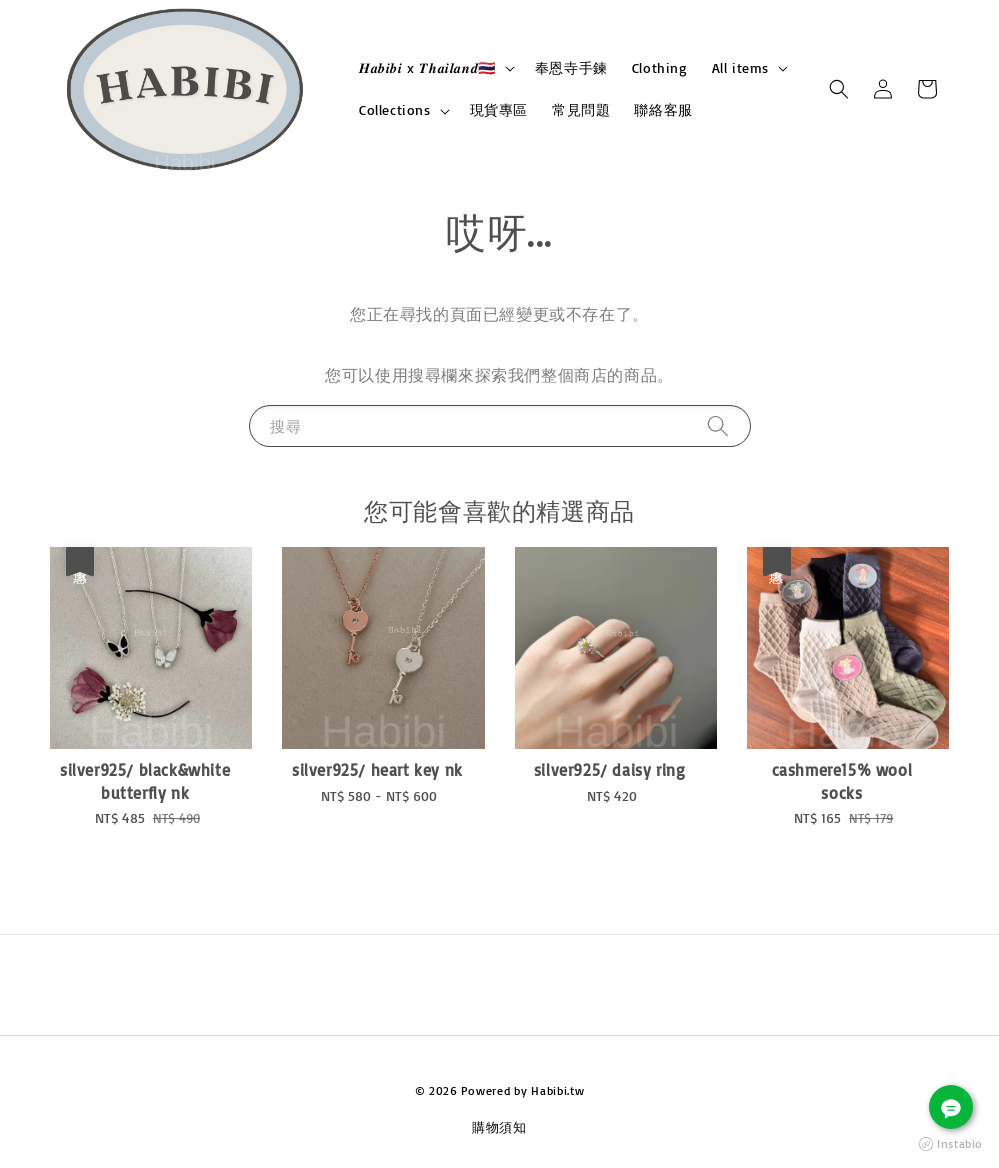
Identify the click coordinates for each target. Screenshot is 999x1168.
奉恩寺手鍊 (571, 67)
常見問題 (581, 109)
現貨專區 (499, 109)
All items (740, 67)
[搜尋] (718, 425)
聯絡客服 (663, 109)
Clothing (660, 67)
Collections (395, 109)
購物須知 (499, 1127)
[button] (839, 89)
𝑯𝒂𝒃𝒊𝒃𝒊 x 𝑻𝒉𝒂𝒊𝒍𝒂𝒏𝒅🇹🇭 (427, 67)
